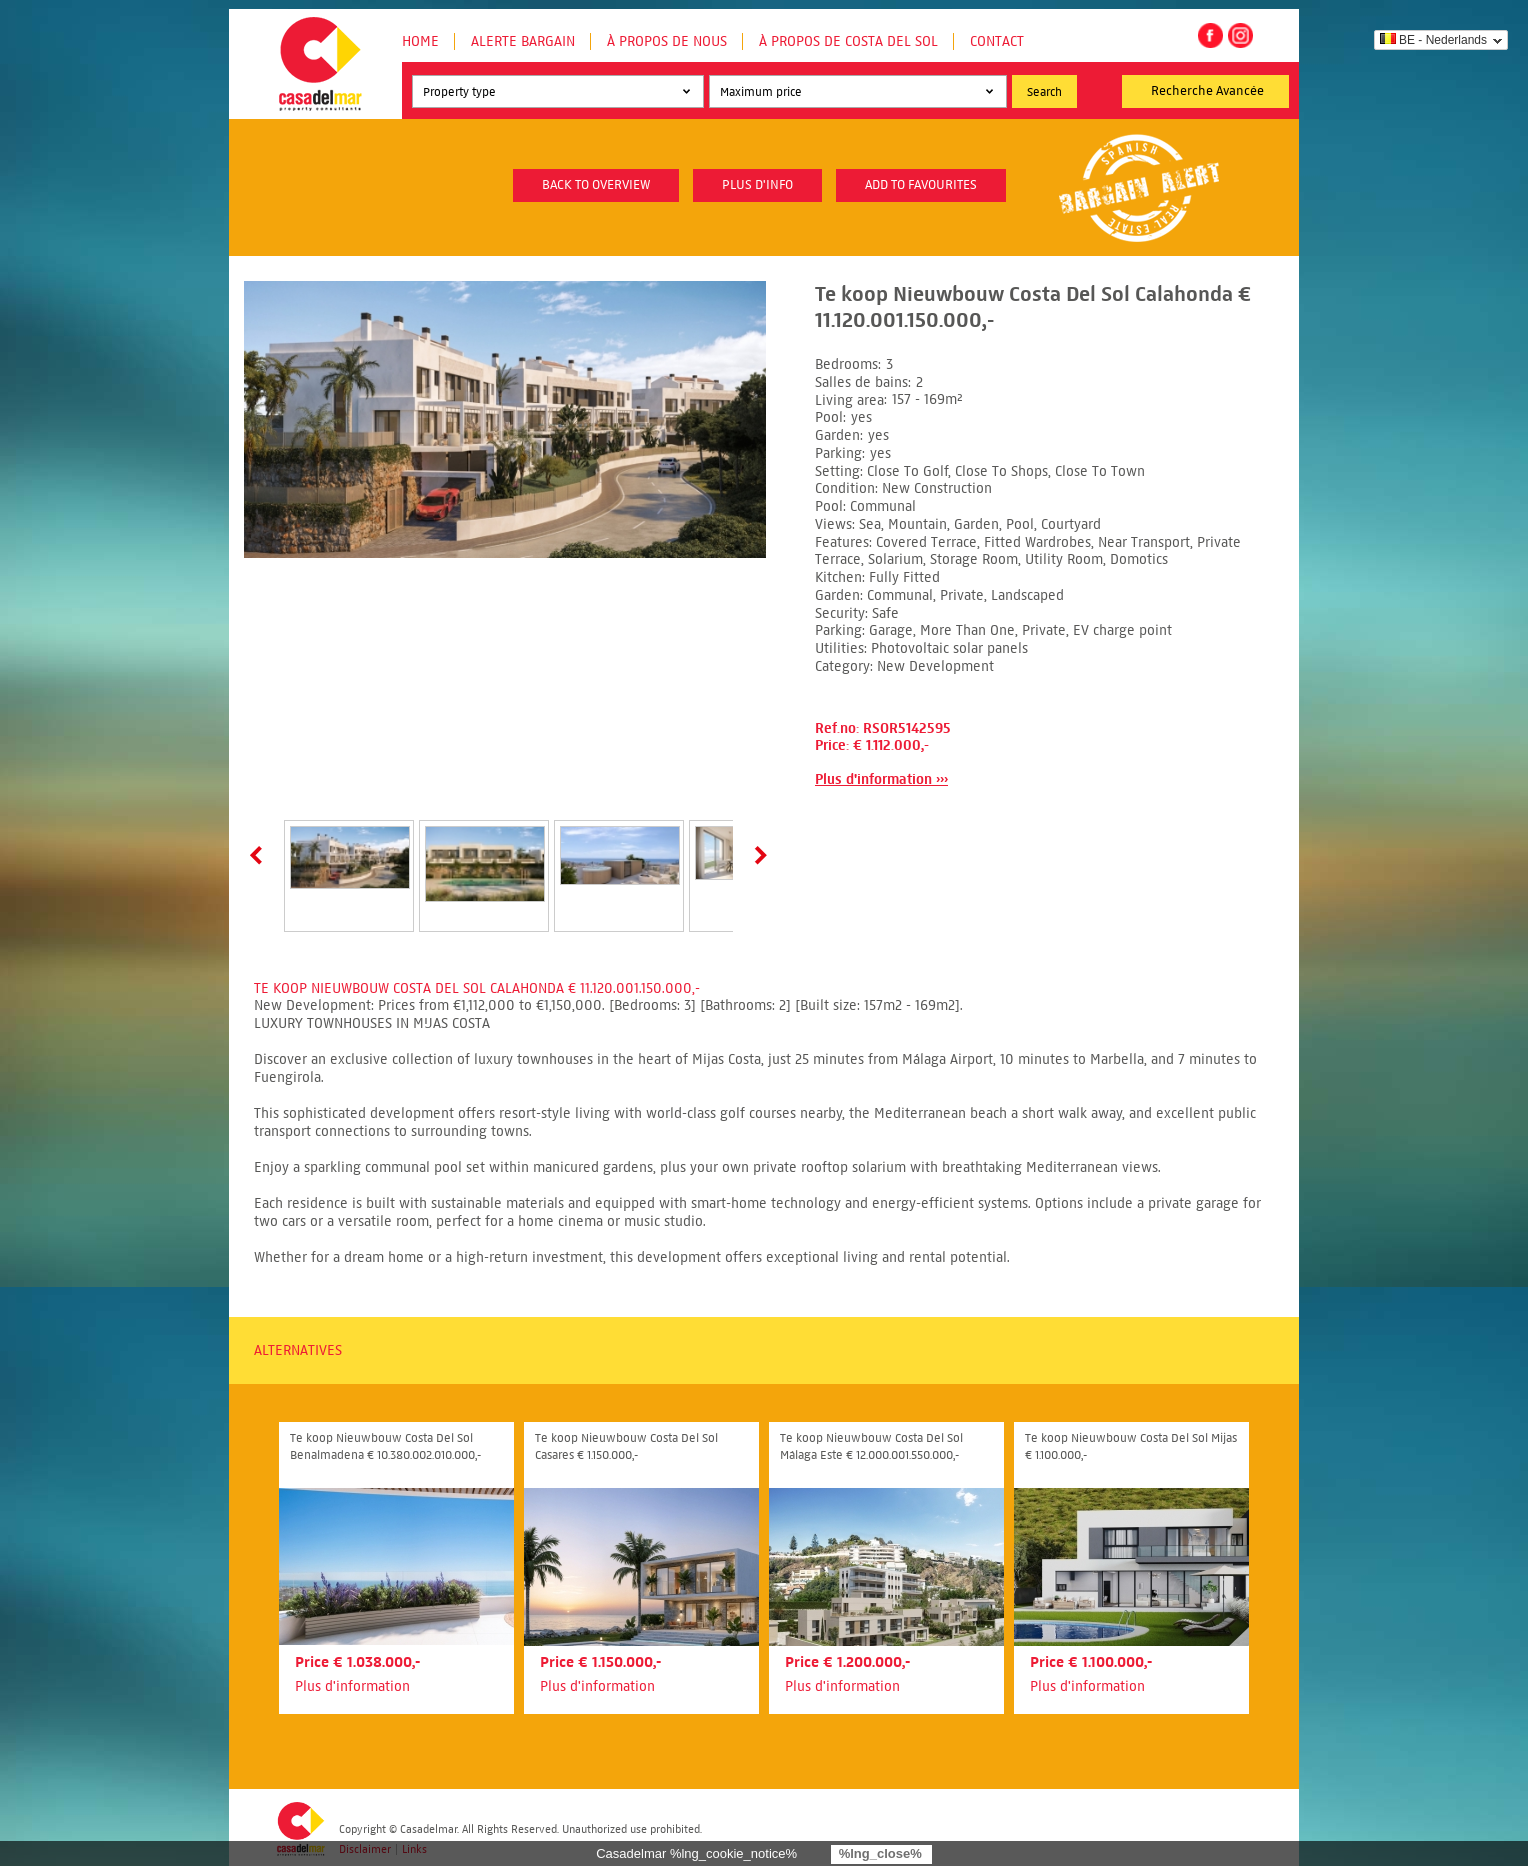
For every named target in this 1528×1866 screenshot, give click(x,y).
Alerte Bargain (523, 41)
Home (420, 41)
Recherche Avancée (1207, 91)
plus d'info (757, 185)
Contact (997, 41)
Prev (260, 855)
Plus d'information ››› (881, 779)
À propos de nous (667, 41)
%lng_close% (880, 1853)
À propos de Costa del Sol (848, 41)
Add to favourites (921, 185)
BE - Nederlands (1433, 40)
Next (757, 855)
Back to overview (596, 185)
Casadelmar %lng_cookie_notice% (696, 1853)
